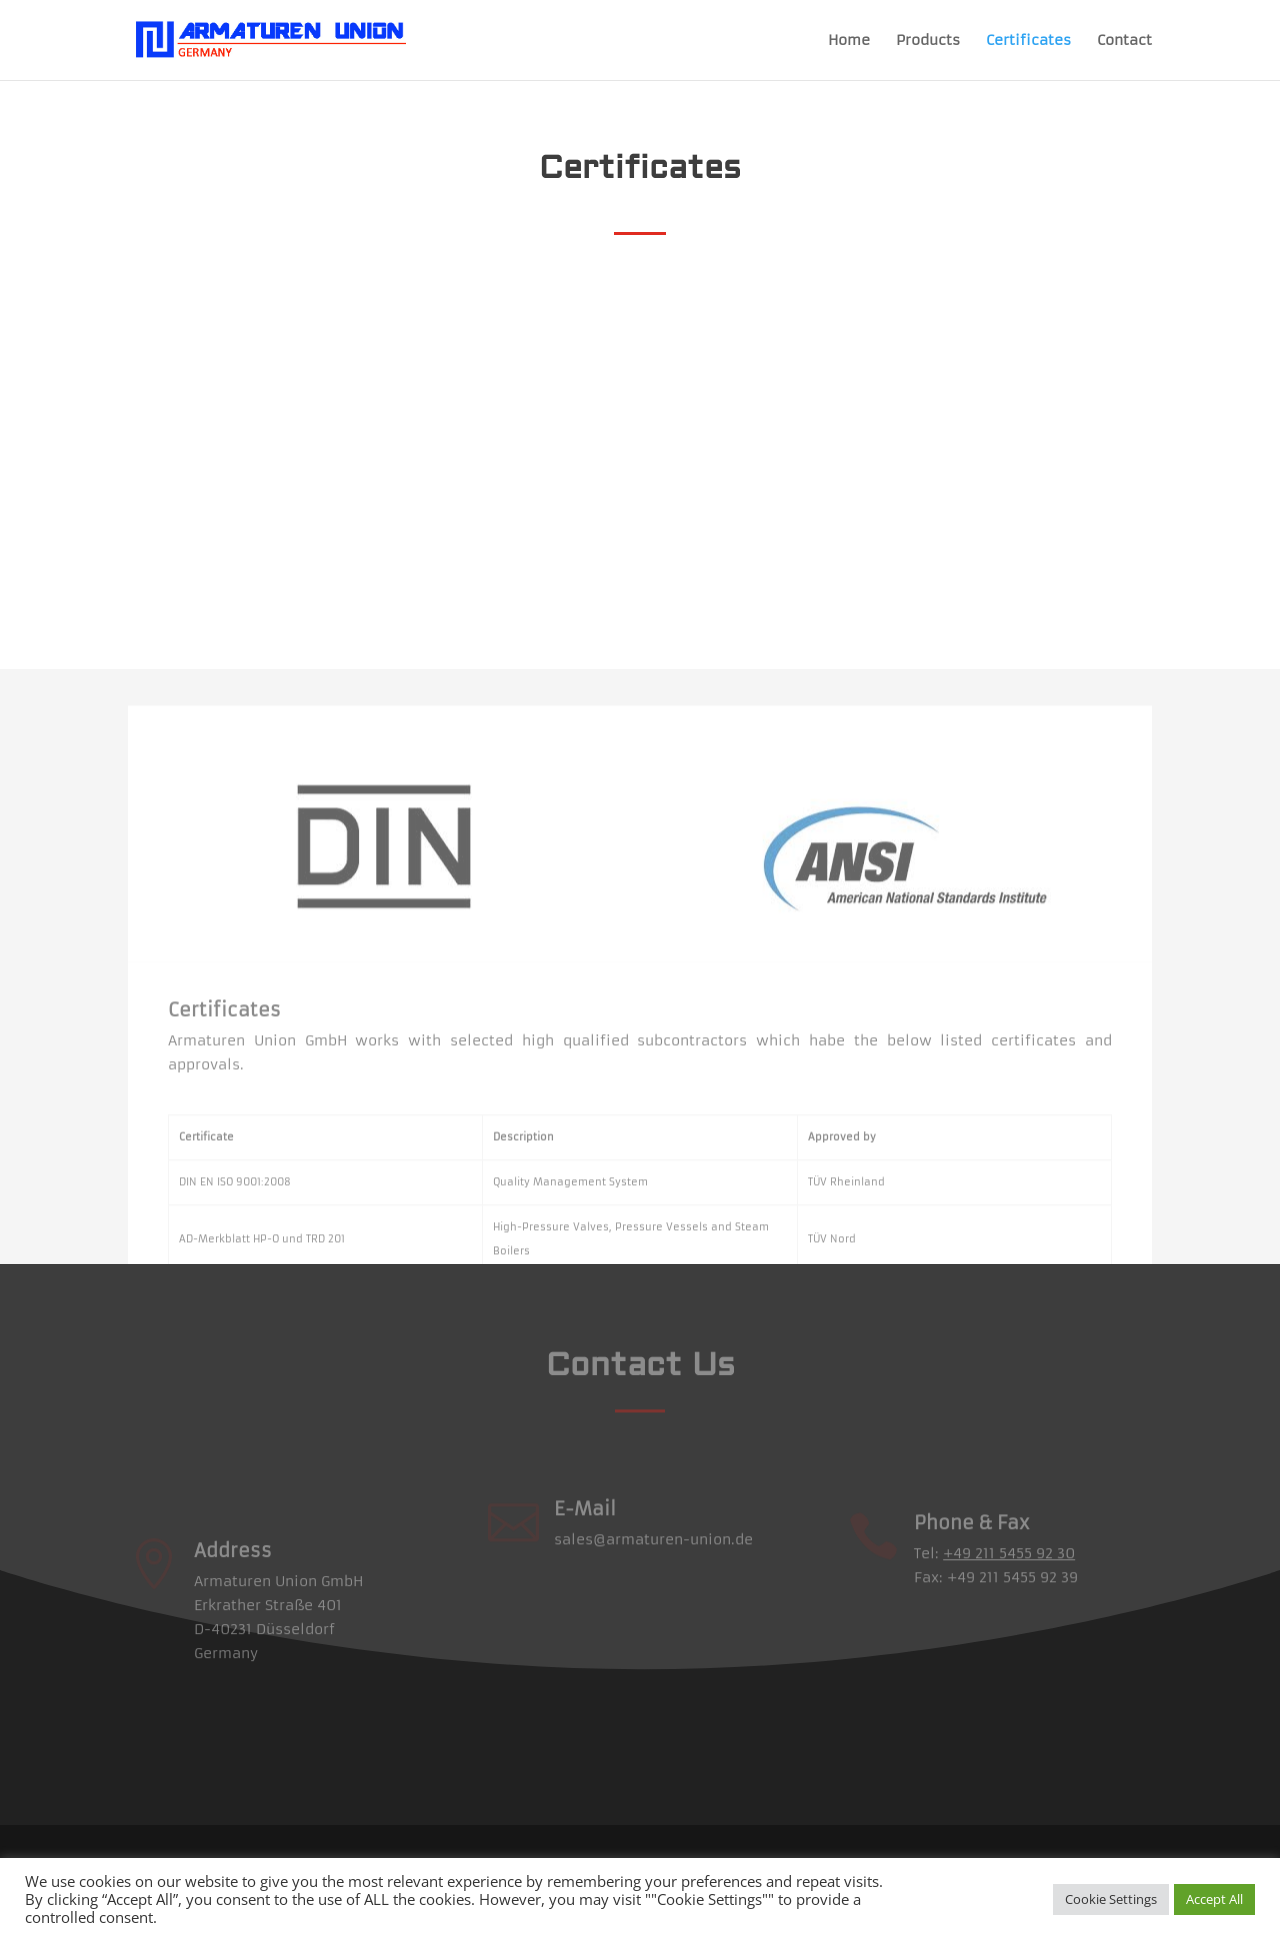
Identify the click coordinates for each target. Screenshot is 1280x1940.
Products (928, 41)
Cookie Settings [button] (1111, 1899)
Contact (1124, 41)
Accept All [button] (1214, 1899)
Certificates (1028, 41)
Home (849, 41)
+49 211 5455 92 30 (1009, 1576)
